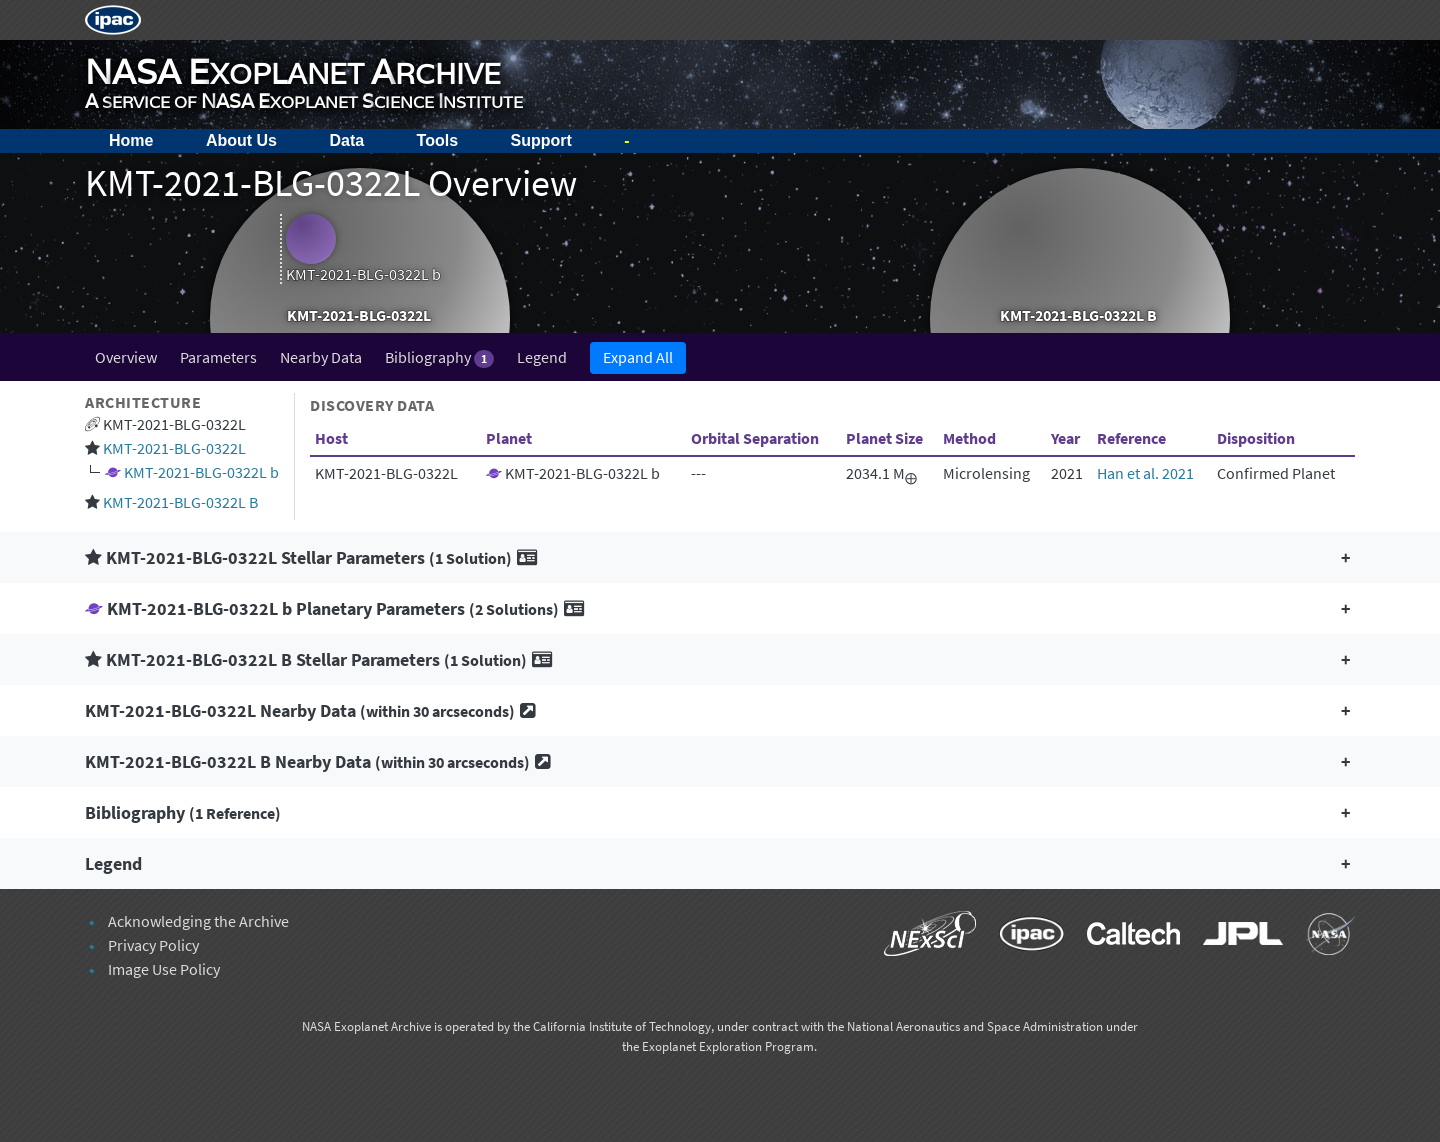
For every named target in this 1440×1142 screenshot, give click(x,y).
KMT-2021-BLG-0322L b (201, 472)
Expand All (638, 357)
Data (346, 140)
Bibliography (439, 357)
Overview (126, 357)
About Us (241, 140)
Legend (542, 357)
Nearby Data (321, 357)
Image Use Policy (164, 969)
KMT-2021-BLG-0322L (174, 448)
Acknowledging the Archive (198, 921)
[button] (720, 557)
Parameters (218, 357)
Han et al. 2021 (1145, 473)
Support (541, 140)
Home (131, 140)
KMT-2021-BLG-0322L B (180, 502)
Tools (437, 140)
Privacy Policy (153, 945)
